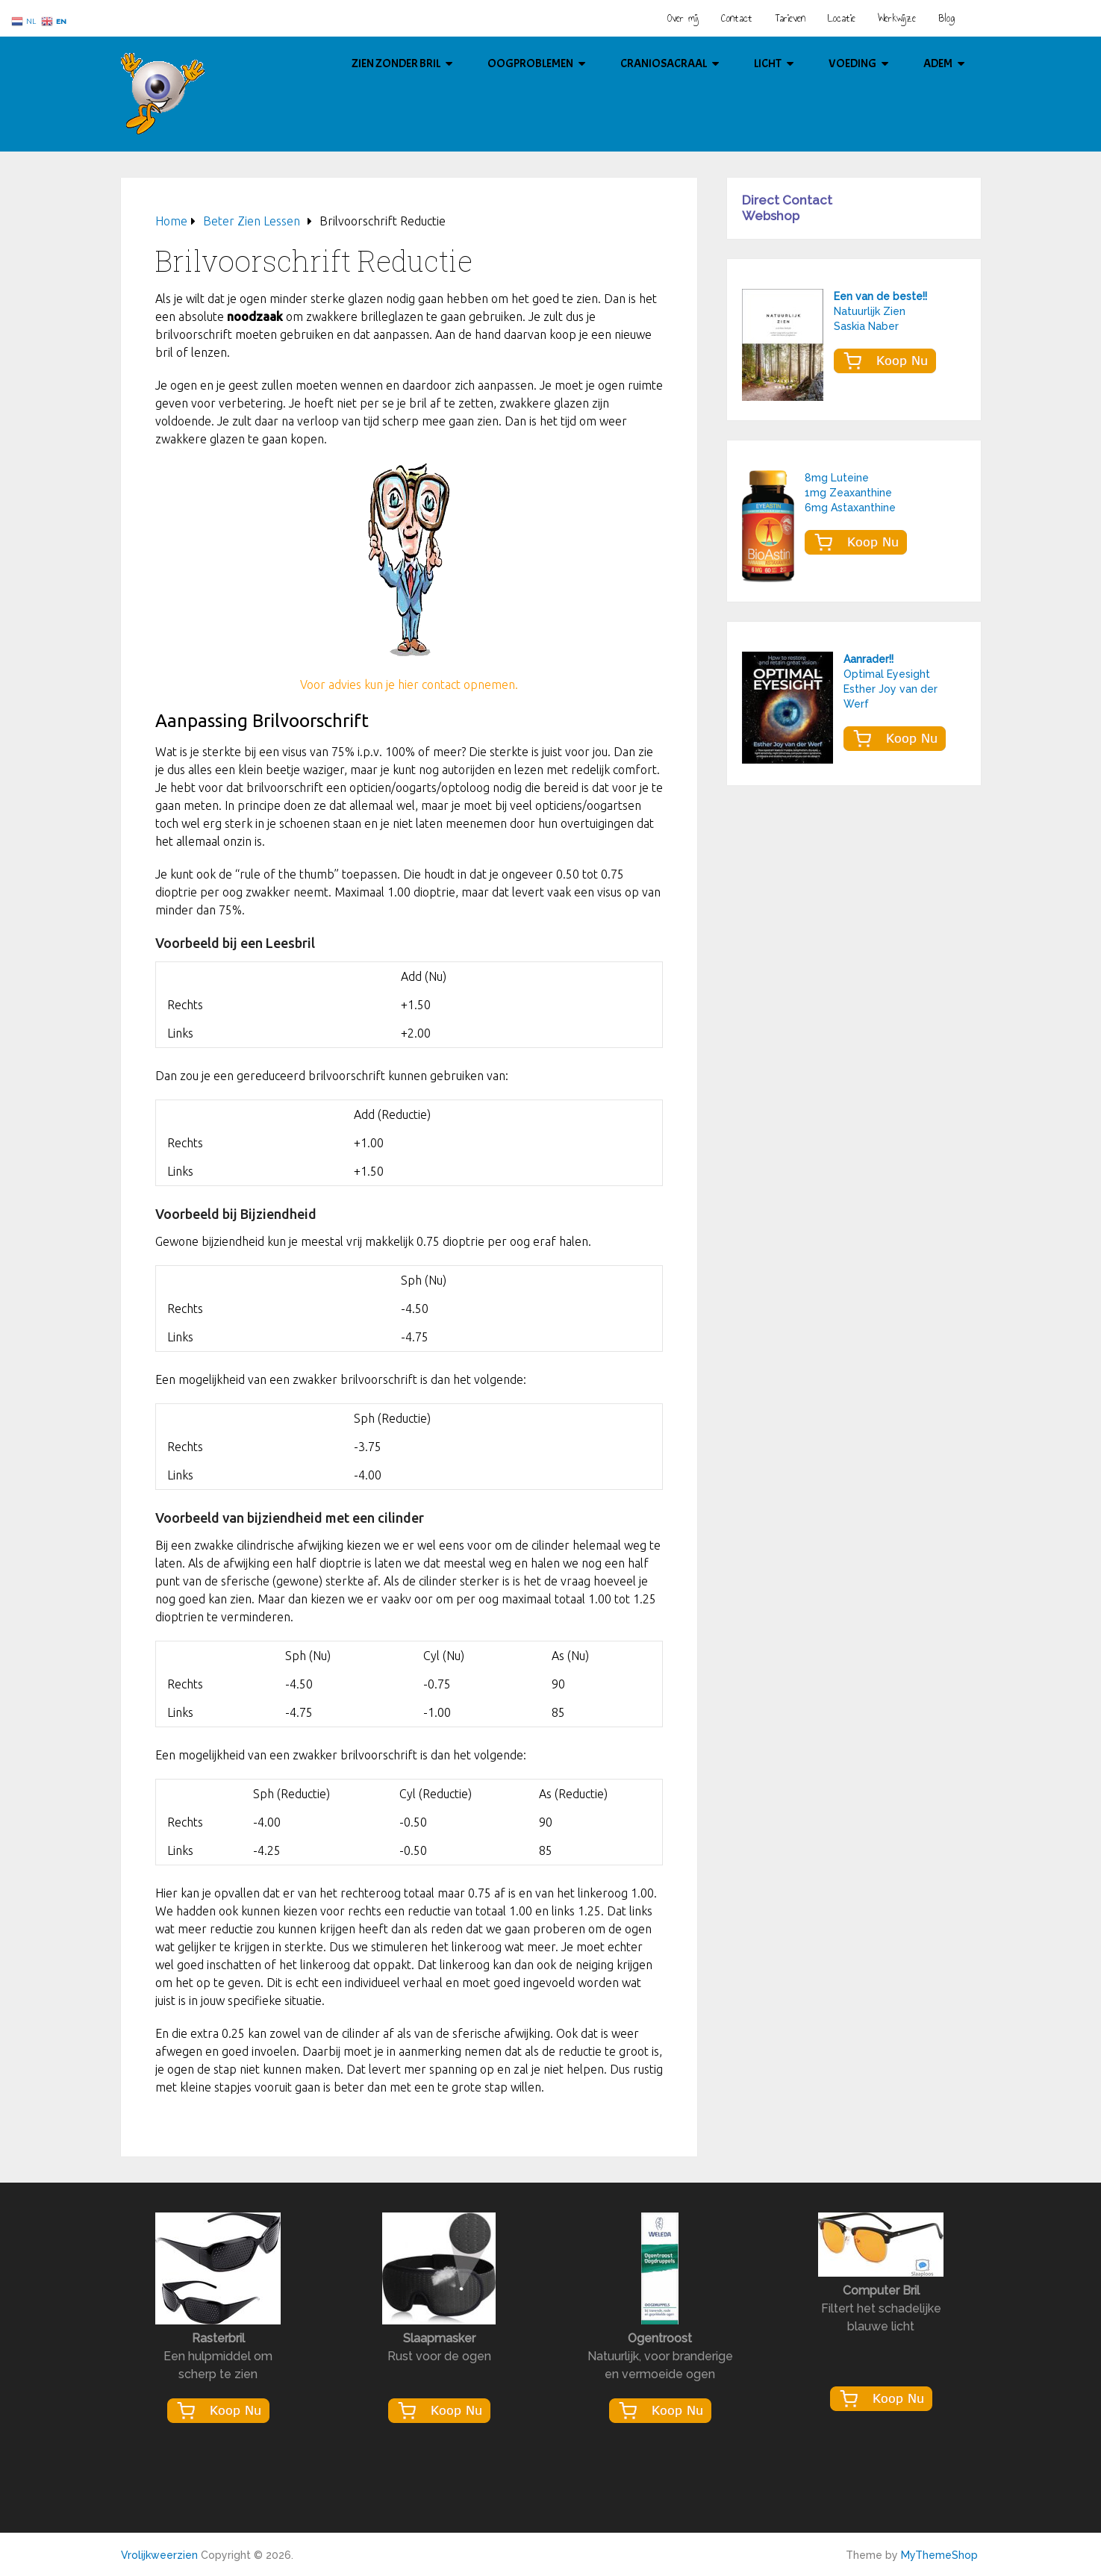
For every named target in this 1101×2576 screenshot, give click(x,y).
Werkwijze (897, 18)
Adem (937, 63)
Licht (768, 63)
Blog (946, 18)
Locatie (841, 18)
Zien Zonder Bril (396, 63)
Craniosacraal (663, 63)
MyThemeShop (939, 2555)
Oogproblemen (530, 63)
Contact (736, 18)
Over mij (683, 18)
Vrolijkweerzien (159, 2555)
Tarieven (790, 18)
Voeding (852, 63)
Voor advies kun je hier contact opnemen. (409, 684)
